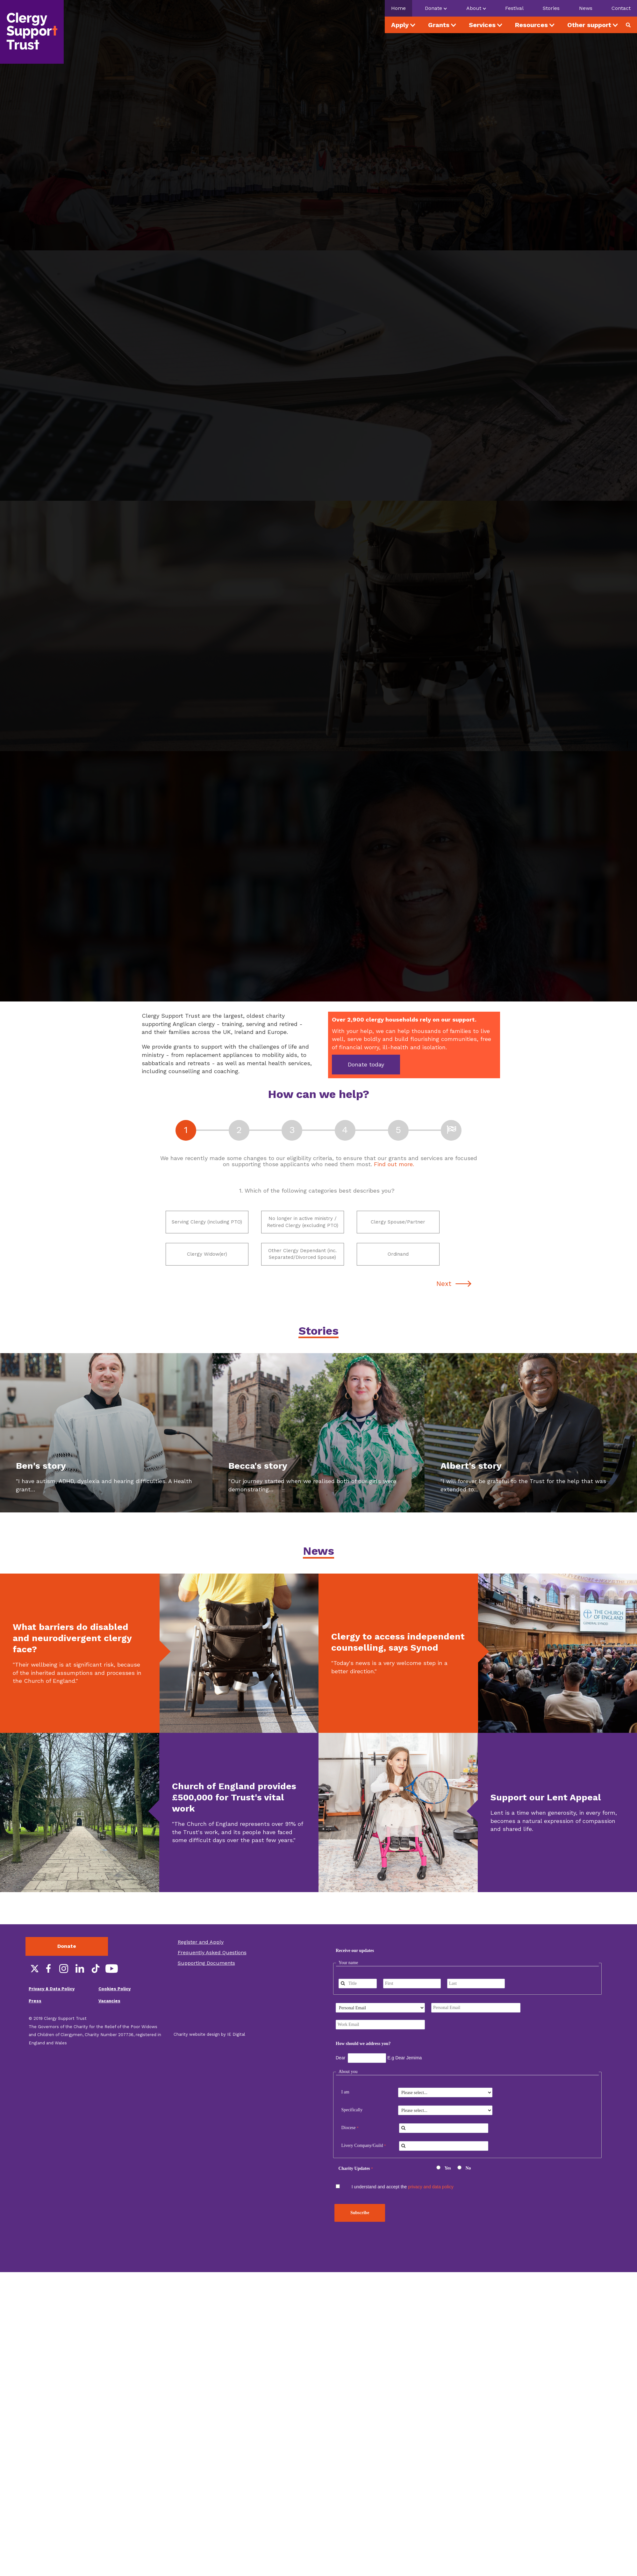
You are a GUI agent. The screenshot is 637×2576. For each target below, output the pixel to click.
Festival (514, 8)
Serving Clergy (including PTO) (202, 1226)
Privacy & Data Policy (52, 2008)
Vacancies (109, 2020)
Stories (551, 8)
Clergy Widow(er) (197, 1268)
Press (35, 2020)
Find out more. (394, 1164)
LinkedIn (79, 1987)
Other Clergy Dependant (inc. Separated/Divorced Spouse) (297, 1268)
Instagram (63, 1987)
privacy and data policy (430, 2205)
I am (345, 2111)
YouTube (111, 1987)
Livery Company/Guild (362, 2164)
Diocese (348, 2146)
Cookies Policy (114, 2008)
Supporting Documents (206, 1982)
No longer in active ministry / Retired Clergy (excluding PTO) (298, 1226)
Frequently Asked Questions (212, 1972)
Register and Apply (201, 1961)
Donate (66, 1965)
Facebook (47, 1987)
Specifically (351, 2129)
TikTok (95, 1987)
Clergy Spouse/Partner (391, 1226)
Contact (621, 8)
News (585, 8)
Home (398, 8)
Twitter (31, 1987)
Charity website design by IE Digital (209, 2053)
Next (443, 1302)
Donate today (366, 1064)
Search (630, 25)
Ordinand (383, 1268)
